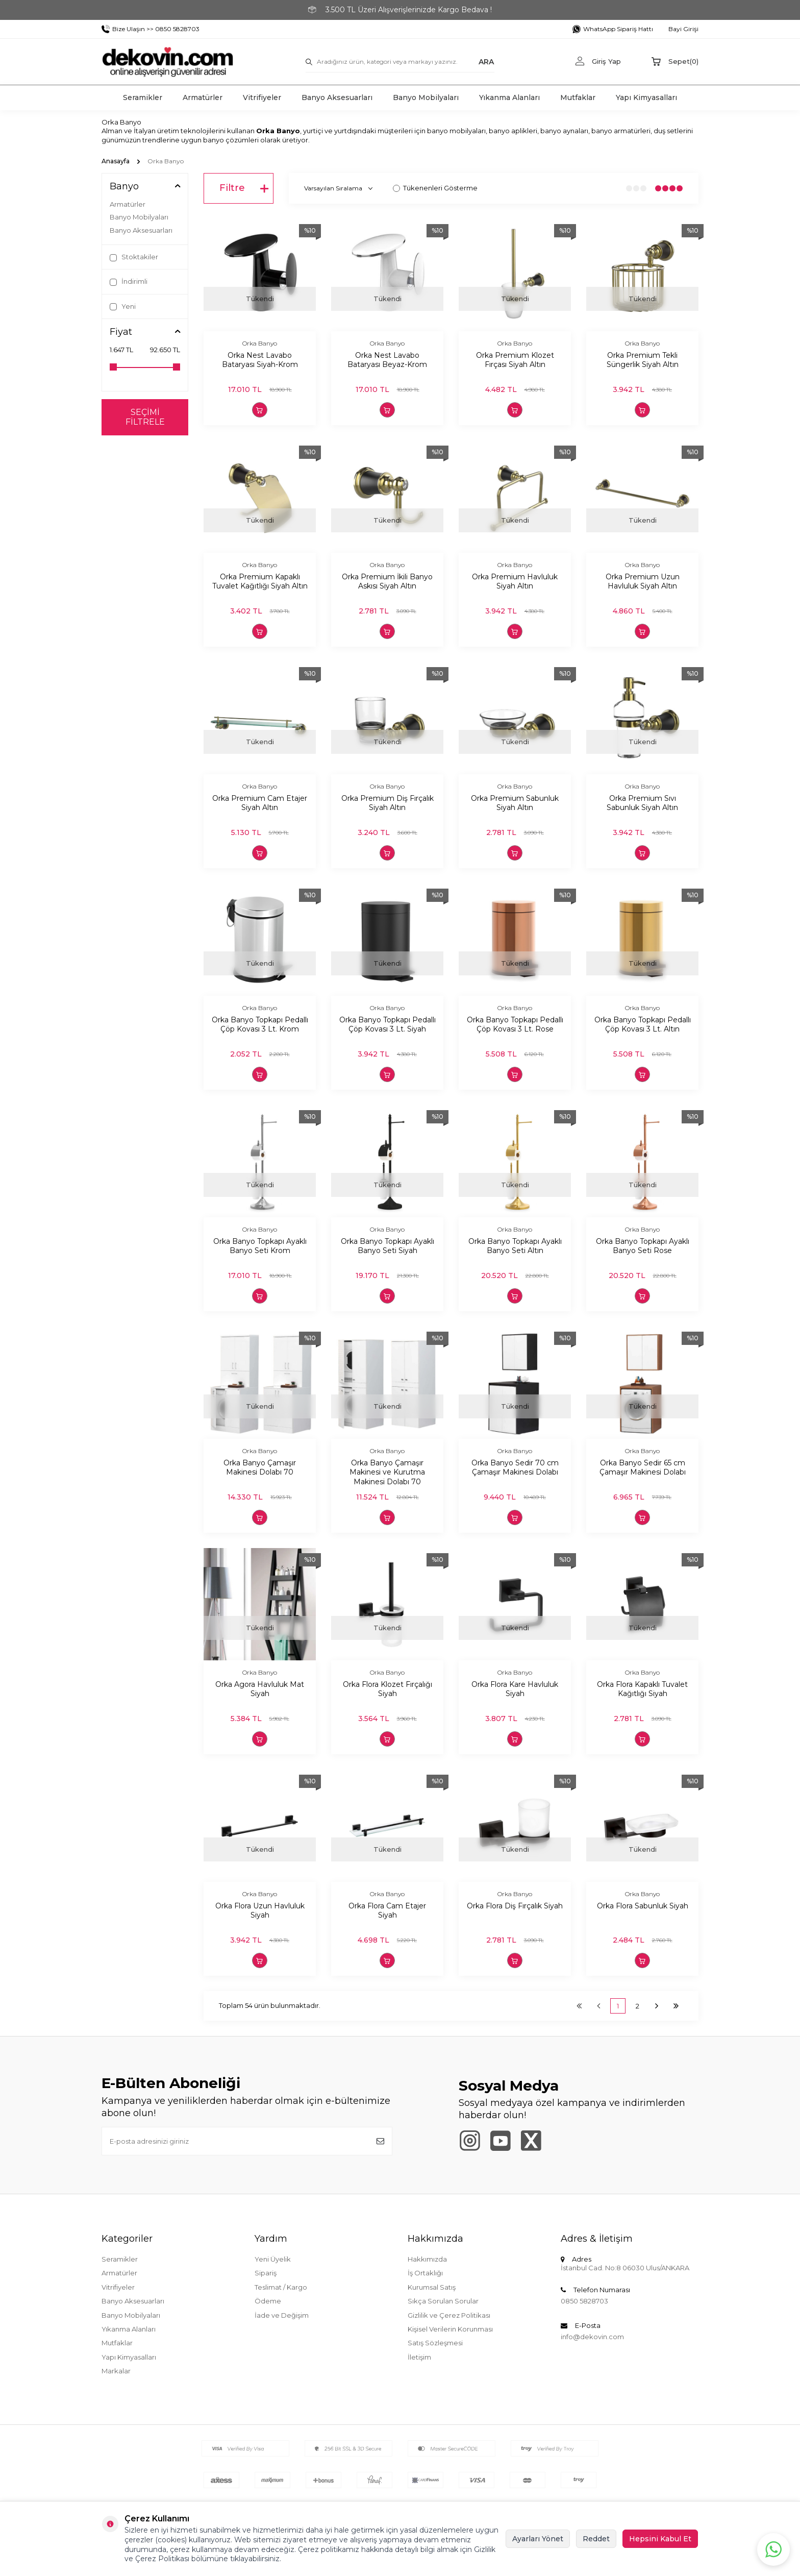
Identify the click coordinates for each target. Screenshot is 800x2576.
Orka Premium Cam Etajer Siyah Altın (259, 803)
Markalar (116, 2371)
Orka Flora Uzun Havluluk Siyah (260, 1910)
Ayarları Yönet (537, 2538)
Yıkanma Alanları (509, 97)
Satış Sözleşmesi (435, 2343)
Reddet (596, 2538)
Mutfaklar (577, 97)
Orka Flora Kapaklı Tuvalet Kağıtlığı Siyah (642, 1689)
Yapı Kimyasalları (646, 97)
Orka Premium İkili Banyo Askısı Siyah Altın (387, 581)
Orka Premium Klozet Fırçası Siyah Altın (515, 360)
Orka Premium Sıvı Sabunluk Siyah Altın (642, 803)
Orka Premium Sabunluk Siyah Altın (515, 803)
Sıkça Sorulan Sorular (443, 2301)
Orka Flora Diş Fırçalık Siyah (515, 1905)
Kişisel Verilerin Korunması (450, 2329)
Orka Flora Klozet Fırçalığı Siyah (387, 1689)
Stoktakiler (134, 257)
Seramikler (142, 97)
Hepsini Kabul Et (660, 2538)
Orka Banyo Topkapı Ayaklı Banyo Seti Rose (642, 1246)
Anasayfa (116, 161)
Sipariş (266, 2273)
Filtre (243, 188)
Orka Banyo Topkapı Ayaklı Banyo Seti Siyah (387, 1246)
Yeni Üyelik (273, 2259)
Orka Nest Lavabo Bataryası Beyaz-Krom (387, 360)
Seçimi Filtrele (145, 417)
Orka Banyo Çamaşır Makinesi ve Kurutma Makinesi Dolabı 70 (387, 1472)
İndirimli (128, 281)
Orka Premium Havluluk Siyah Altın (515, 581)
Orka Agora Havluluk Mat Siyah (259, 1689)
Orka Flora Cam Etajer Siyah (387, 1910)
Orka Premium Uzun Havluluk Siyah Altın (643, 581)
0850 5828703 (584, 2301)
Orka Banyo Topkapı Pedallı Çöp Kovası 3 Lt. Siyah (387, 1024)
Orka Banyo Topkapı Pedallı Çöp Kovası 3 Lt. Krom (260, 1024)
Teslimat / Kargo (281, 2287)
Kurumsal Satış (432, 2287)
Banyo (124, 186)
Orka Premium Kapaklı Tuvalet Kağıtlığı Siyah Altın (260, 581)
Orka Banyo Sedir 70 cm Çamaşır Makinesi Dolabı (515, 1467)
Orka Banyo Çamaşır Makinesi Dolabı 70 (259, 1467)
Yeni (123, 306)
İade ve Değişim (282, 2315)
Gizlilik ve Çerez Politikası (449, 2315)
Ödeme (268, 2301)
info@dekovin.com (592, 2337)
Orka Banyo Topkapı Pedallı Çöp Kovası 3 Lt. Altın (642, 1024)
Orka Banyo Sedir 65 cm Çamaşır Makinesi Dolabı (642, 1467)
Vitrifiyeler (262, 97)
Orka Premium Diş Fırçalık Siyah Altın (387, 803)
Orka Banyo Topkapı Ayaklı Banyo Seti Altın (515, 1246)
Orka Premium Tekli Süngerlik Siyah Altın (643, 360)
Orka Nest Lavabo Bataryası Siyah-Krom (260, 360)
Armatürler (202, 97)
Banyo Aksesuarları (337, 97)
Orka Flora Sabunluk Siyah (642, 1905)
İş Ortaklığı (425, 2273)
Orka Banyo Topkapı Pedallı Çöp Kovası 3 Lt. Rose (515, 1024)
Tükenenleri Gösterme (435, 188)
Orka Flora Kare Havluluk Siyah (514, 1689)
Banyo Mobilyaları (426, 97)
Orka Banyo (259, 343)
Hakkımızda (427, 2259)
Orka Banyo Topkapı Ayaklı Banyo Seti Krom (260, 1246)
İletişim (419, 2357)
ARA (486, 61)
